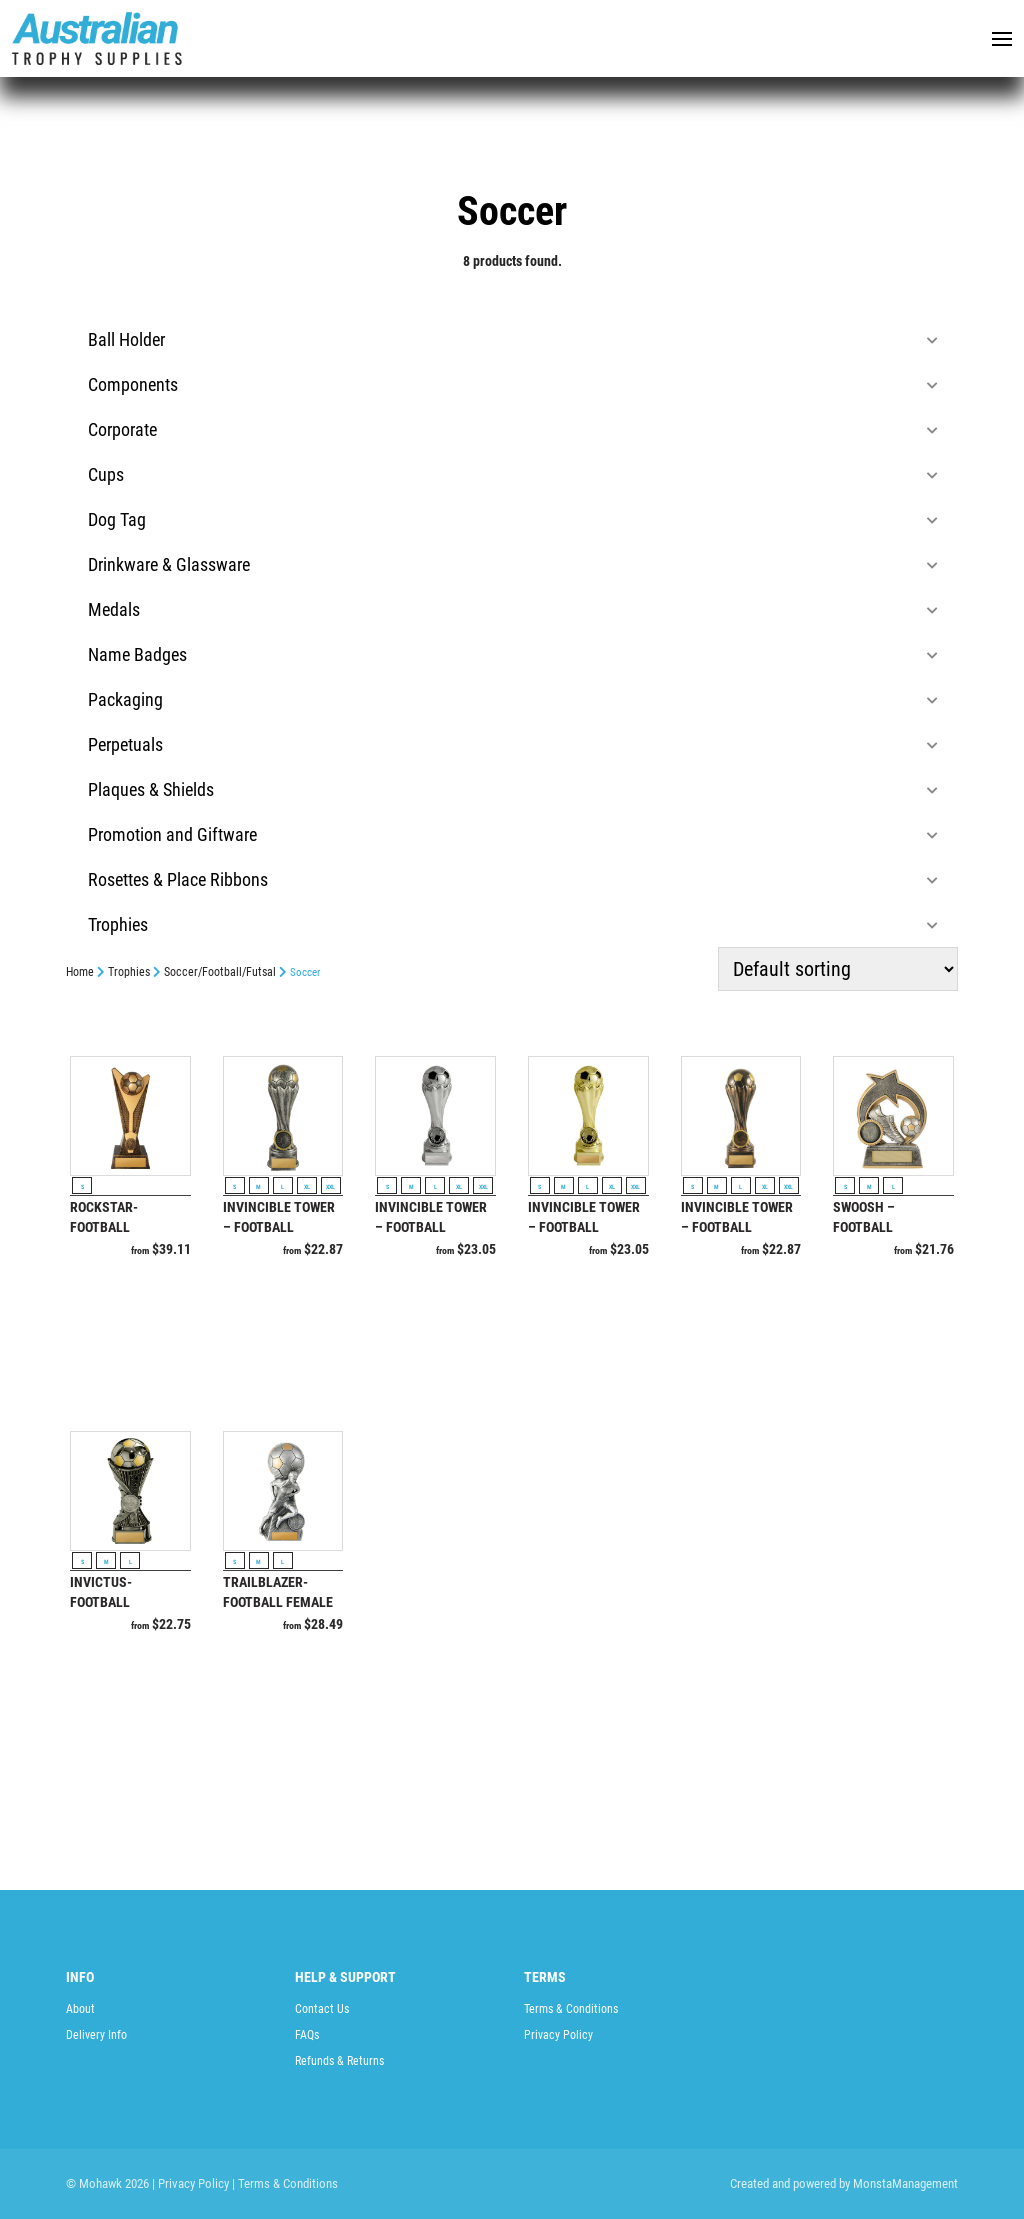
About (80, 2009)
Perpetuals (513, 744)
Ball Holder (513, 339)
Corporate (513, 429)
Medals (513, 609)
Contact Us (322, 2009)
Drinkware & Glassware (513, 564)
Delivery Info (96, 2035)
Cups (513, 474)
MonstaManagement (905, 2183)
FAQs (307, 2035)
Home (80, 972)
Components (513, 384)
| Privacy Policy (190, 2183)
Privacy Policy (558, 2035)
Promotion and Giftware (513, 834)
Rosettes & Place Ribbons (513, 879)
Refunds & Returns (339, 2061)
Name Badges (513, 654)
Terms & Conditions (571, 2009)
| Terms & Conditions (285, 2183)
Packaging (513, 699)
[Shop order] (838, 969)
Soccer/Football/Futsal (220, 972)
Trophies (513, 924)
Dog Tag (513, 519)
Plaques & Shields (513, 789)
